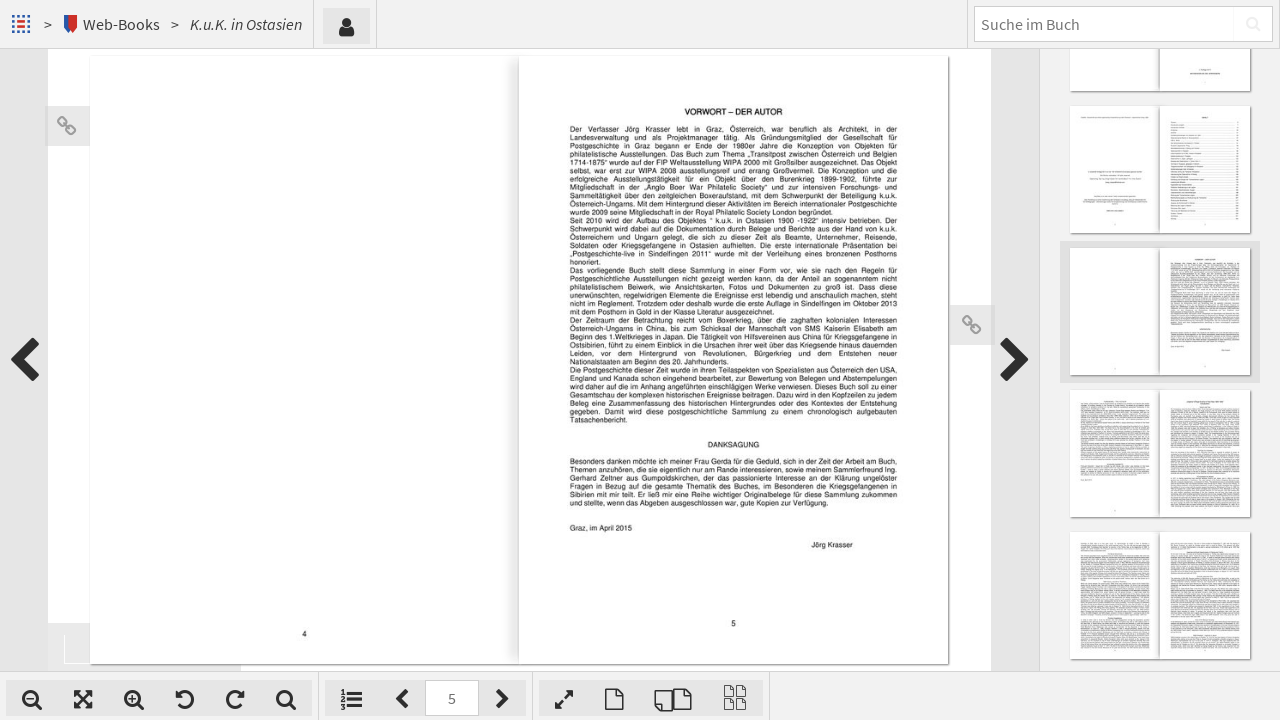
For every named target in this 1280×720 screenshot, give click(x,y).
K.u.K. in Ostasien (246, 24)
